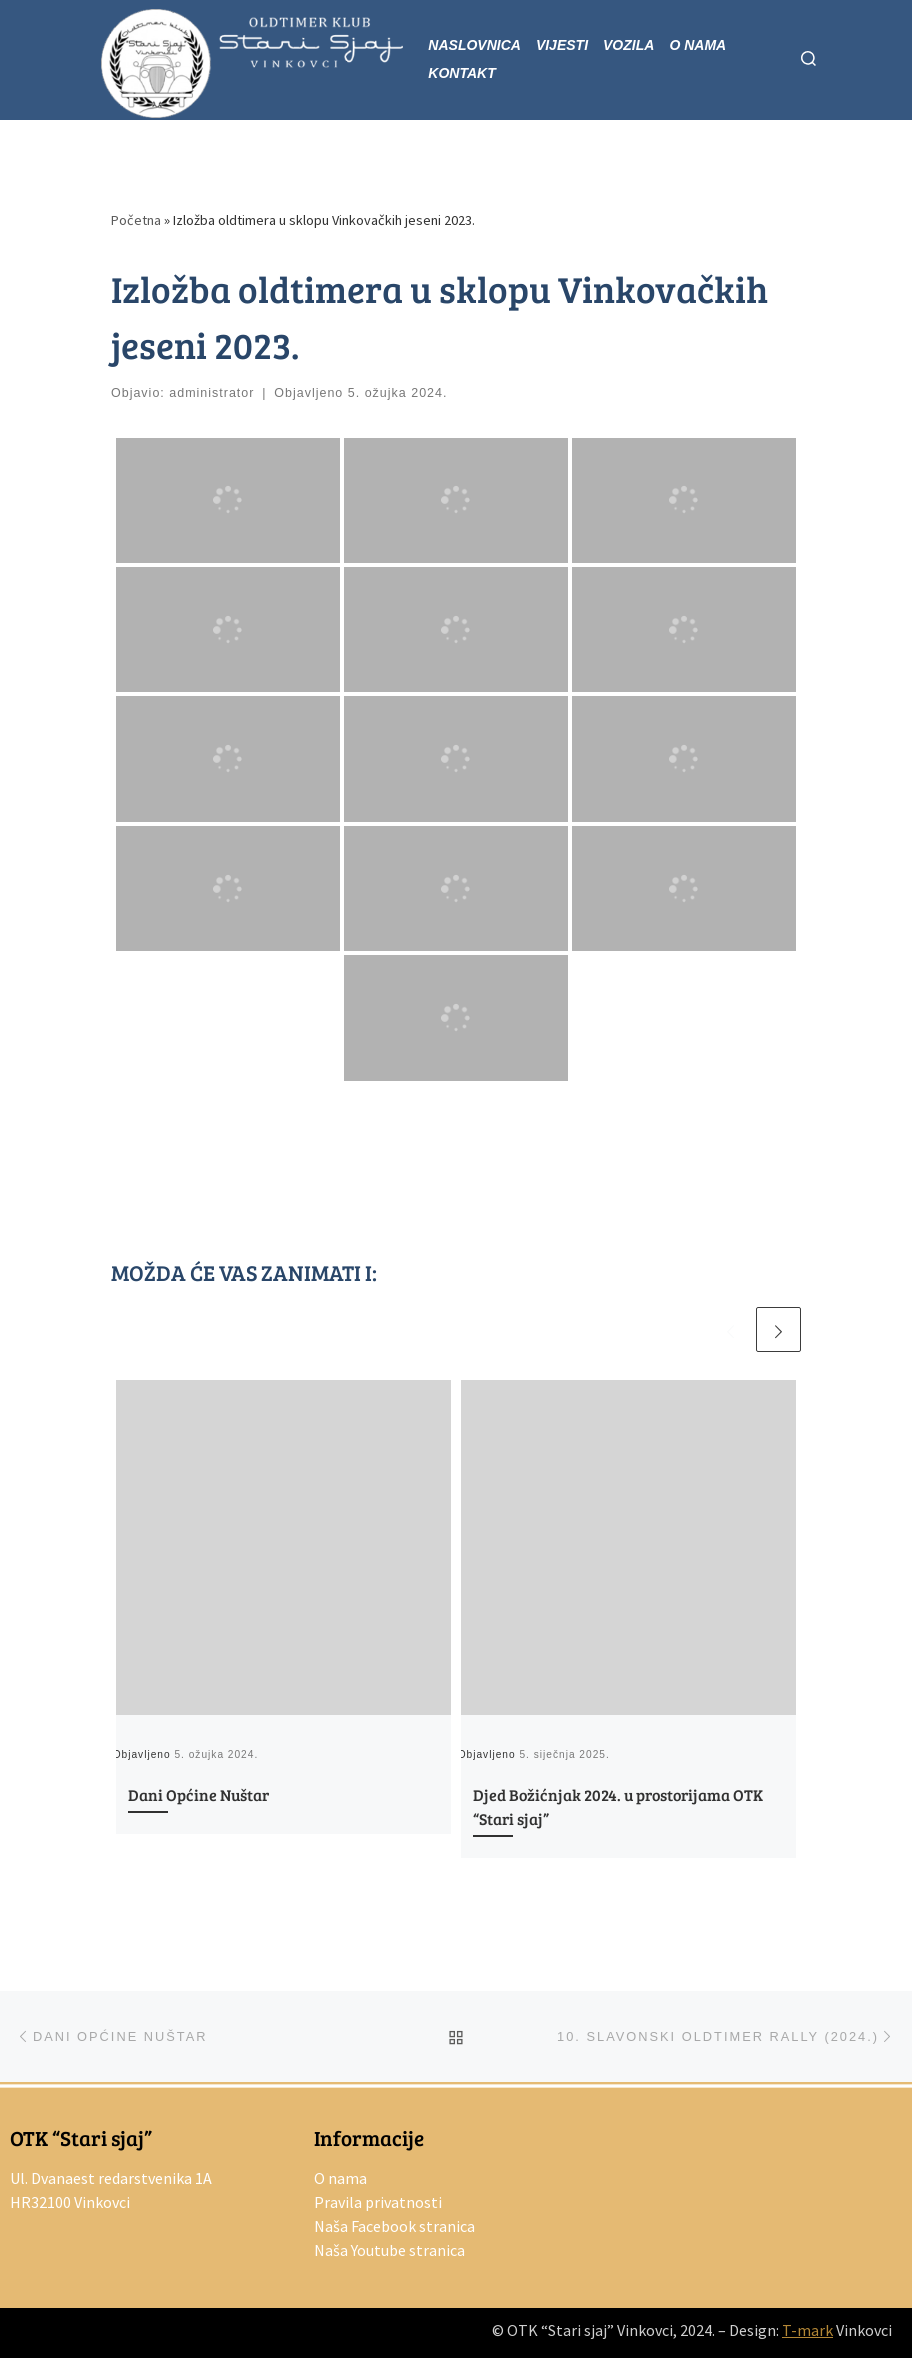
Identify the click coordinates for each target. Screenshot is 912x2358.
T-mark (807, 2330)
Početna (136, 220)
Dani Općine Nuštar (198, 1795)
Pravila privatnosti (378, 2202)
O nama (340, 2178)
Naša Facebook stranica (394, 2226)
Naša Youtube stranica (389, 2250)
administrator (211, 393)
